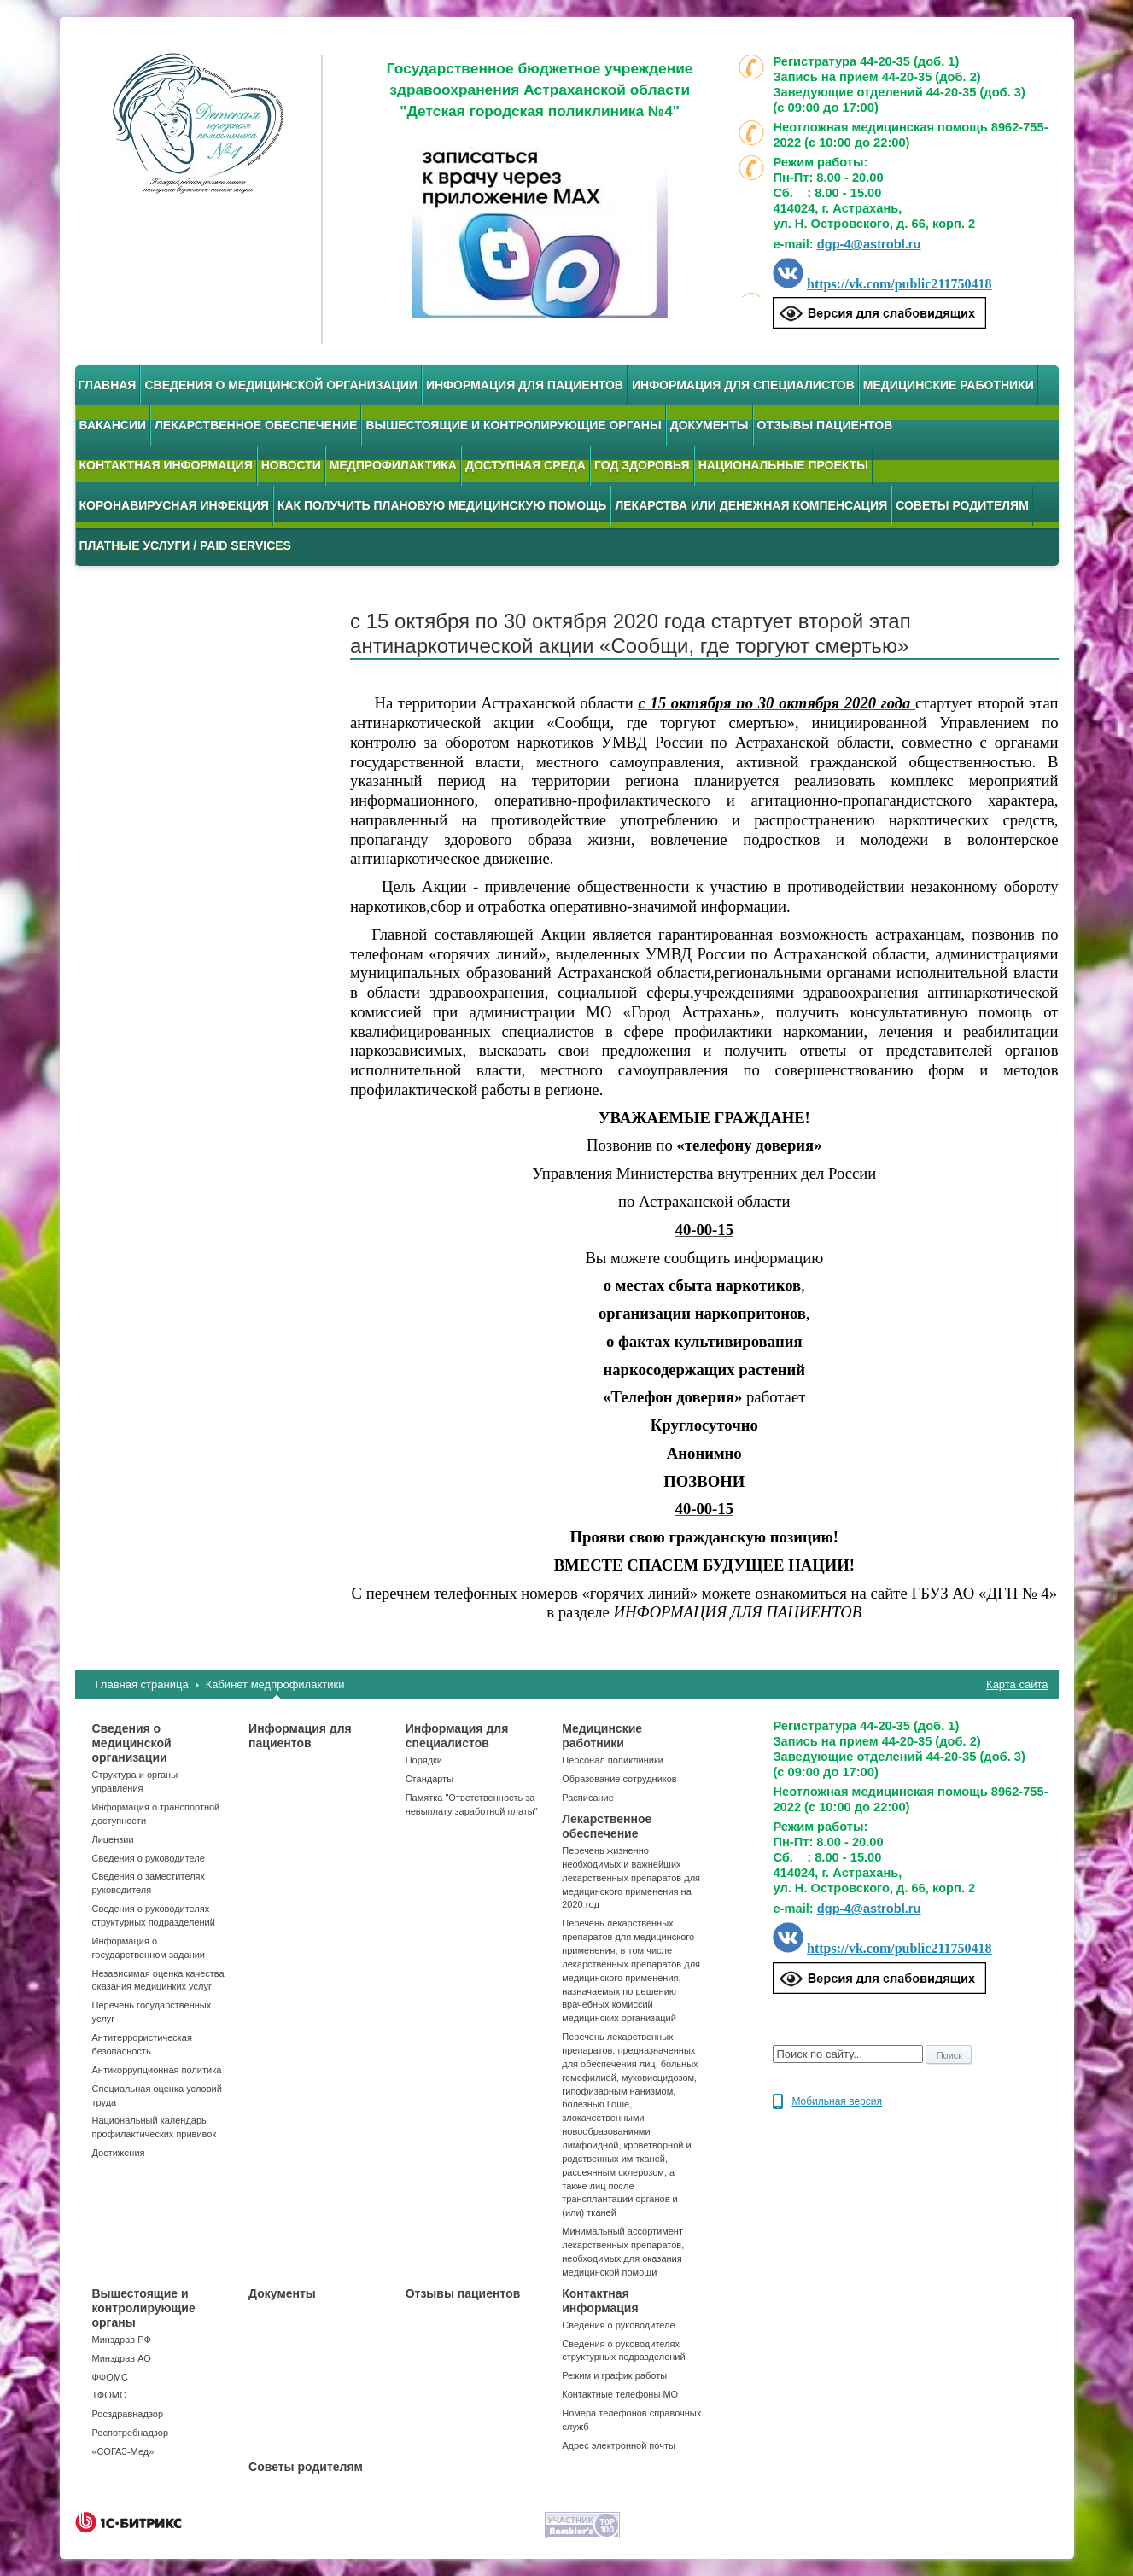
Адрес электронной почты (618, 2445)
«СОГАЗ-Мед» (123, 2451)
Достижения (118, 2153)
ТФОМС (109, 2395)
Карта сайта (1017, 1684)
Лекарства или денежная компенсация (751, 505)
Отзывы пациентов (825, 425)
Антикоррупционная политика (157, 2070)
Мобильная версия (836, 2101)
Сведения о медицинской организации (281, 385)
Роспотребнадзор (130, 2432)
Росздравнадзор (128, 2414)
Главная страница (142, 1684)
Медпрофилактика (393, 465)
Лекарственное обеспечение (256, 425)
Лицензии (113, 1839)
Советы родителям (962, 505)
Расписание (588, 1797)
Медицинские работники (948, 385)
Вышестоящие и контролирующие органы (513, 425)
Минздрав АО (121, 2358)
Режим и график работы (614, 2375)
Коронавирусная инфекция (174, 505)
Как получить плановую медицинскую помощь (442, 505)
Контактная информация (166, 465)
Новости (291, 465)
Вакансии (113, 425)
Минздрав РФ (121, 2339)
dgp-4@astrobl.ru (869, 244)
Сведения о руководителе (148, 1858)
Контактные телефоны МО (620, 2394)
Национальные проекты (783, 465)
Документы (709, 425)
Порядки (424, 1760)
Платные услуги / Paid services (185, 545)
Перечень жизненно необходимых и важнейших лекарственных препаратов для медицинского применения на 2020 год (631, 1877)
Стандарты (429, 1779)
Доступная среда (525, 465)
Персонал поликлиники (612, 1760)
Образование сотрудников (619, 1779)
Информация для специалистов (743, 385)
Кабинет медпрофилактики (275, 1684)
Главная (108, 385)
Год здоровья (642, 465)
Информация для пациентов (524, 385)
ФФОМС (110, 2377)
